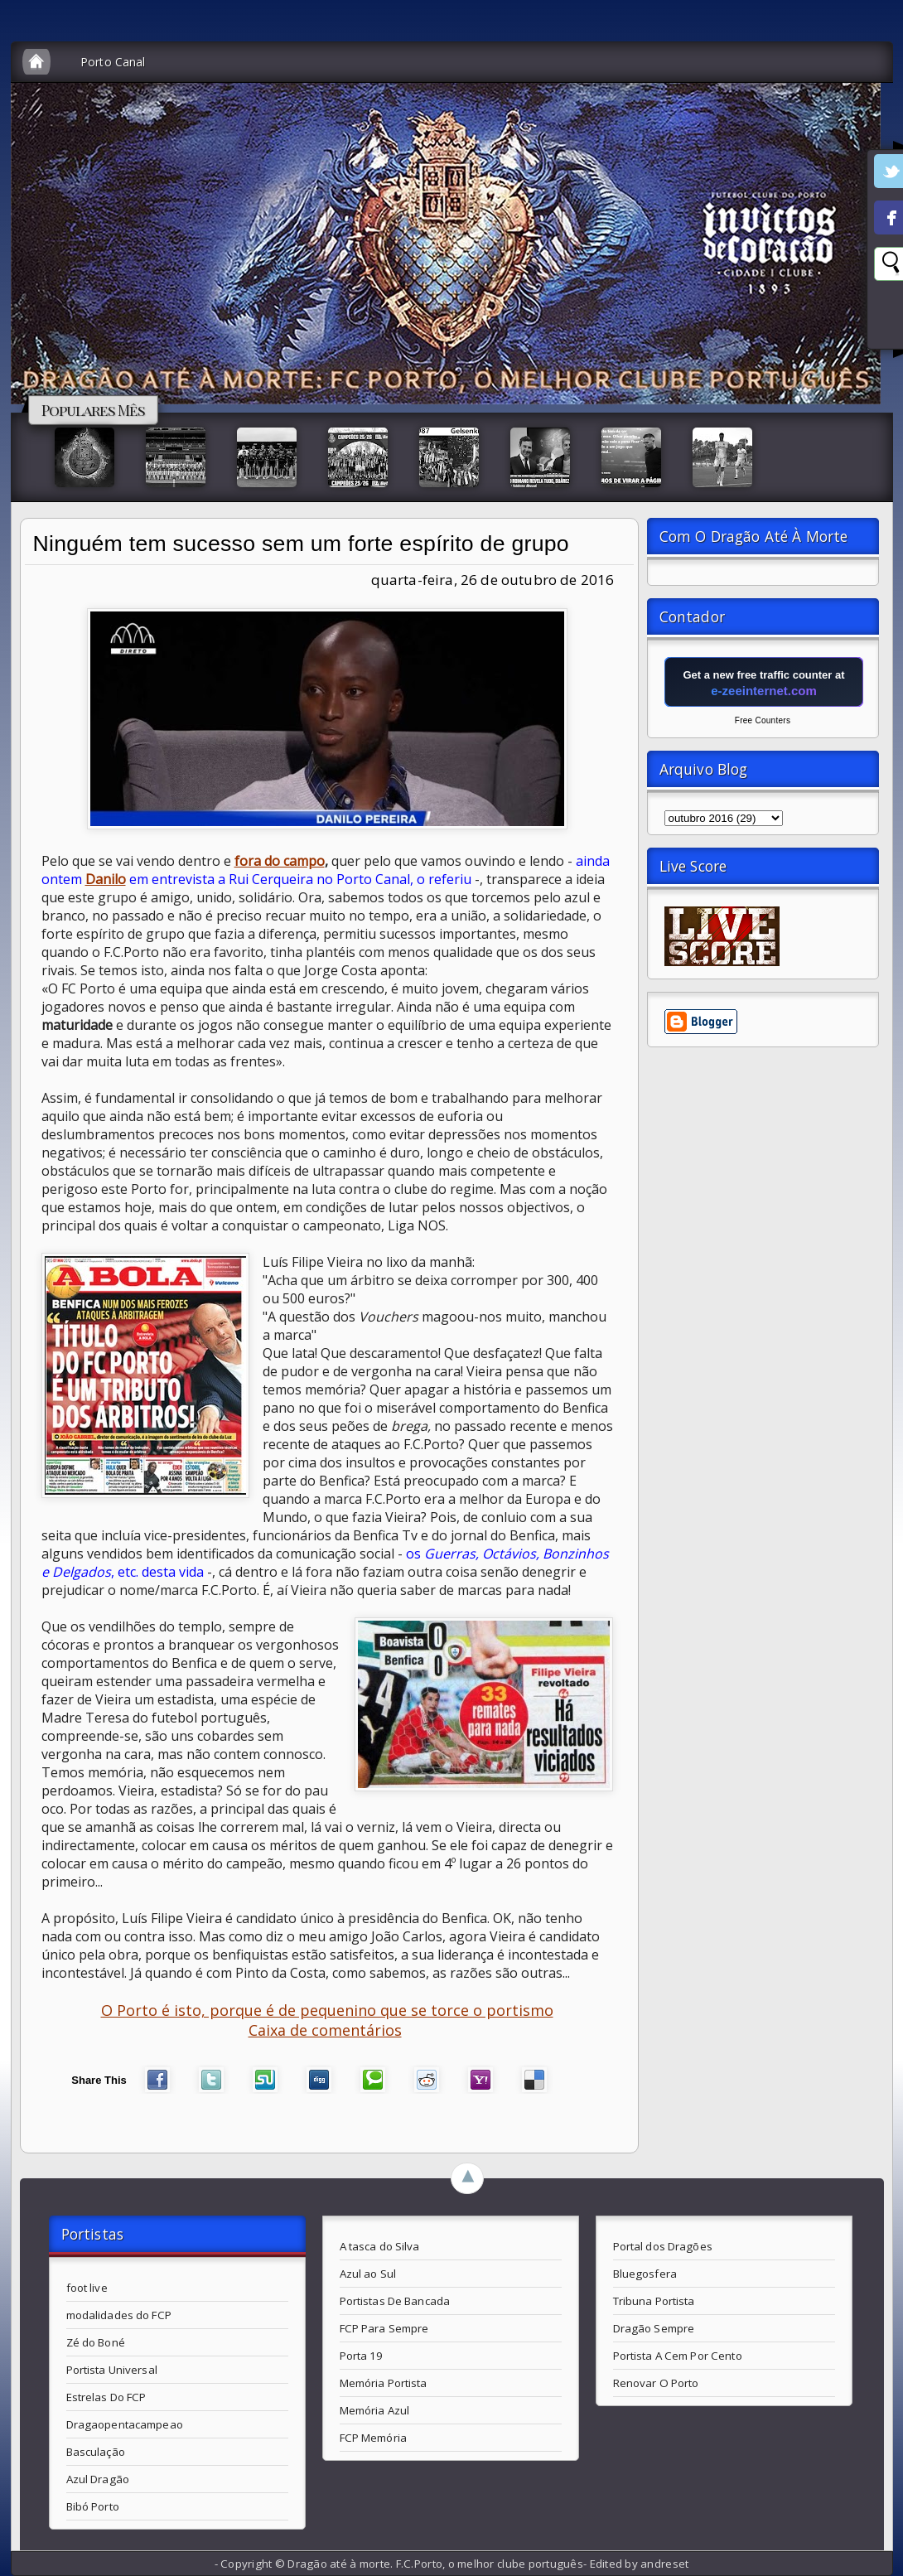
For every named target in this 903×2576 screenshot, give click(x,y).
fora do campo (279, 861)
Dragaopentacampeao (124, 2424)
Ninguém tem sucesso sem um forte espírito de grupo (301, 543)
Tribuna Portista (654, 2300)
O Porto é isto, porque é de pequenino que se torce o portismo (327, 2010)
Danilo (105, 879)
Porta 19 (362, 2355)
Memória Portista (383, 2382)
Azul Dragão (97, 2479)
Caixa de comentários (325, 2030)
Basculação (95, 2451)
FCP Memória (373, 2437)
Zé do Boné (95, 2342)
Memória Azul (375, 2410)
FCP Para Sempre (384, 2328)
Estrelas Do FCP (106, 2397)
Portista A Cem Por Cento (677, 2355)
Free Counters (762, 720)
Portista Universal (111, 2369)
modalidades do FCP (118, 2315)
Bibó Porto (92, 2506)
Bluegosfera (645, 2273)
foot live (87, 2287)
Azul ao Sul (368, 2273)
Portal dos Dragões (662, 2246)
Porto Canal (113, 62)
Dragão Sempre (654, 2328)
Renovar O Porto (656, 2382)
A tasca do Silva (380, 2246)
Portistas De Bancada (395, 2300)
